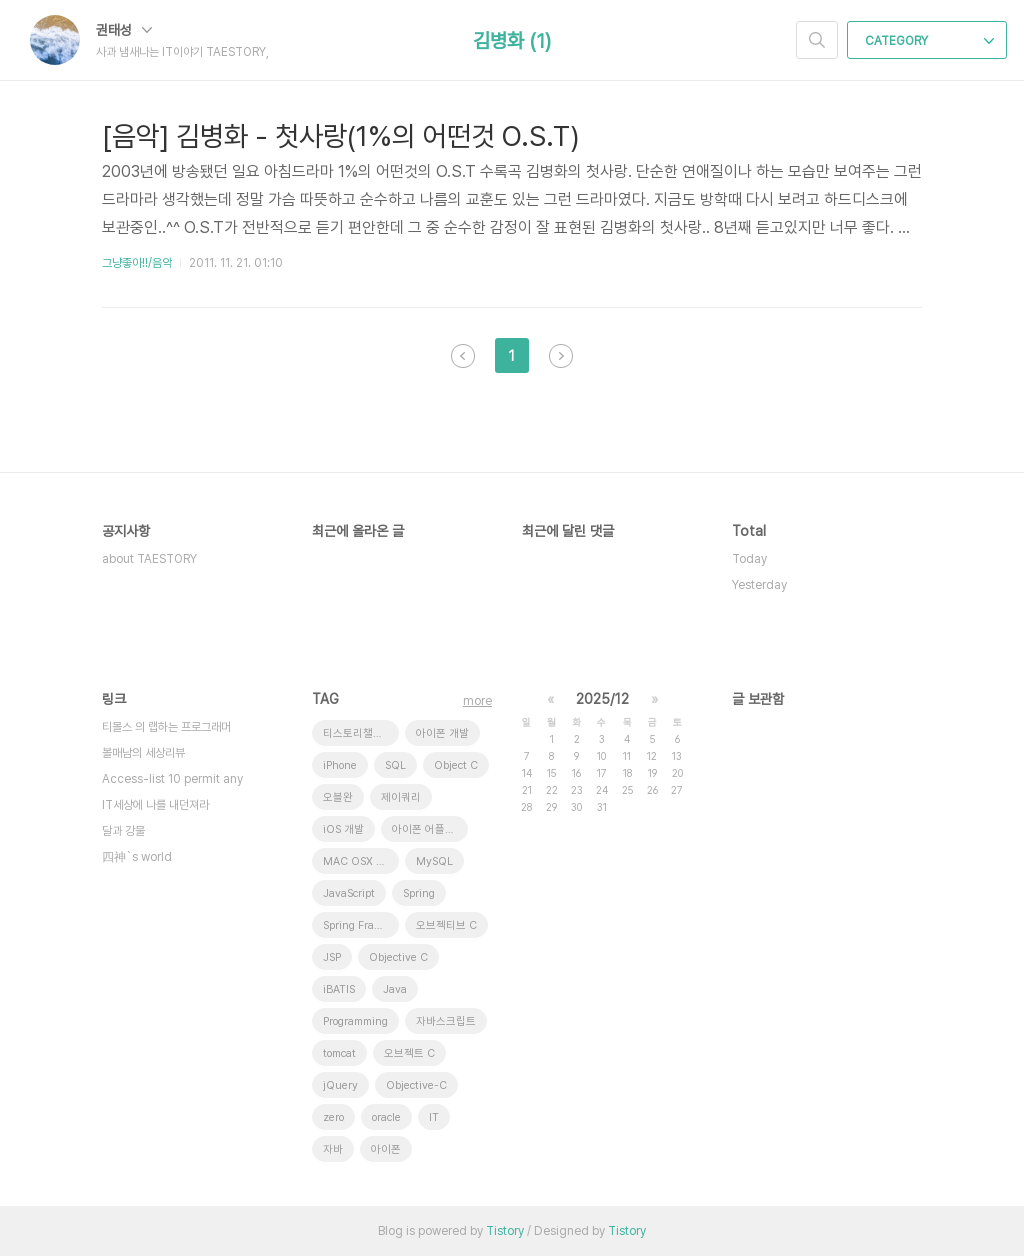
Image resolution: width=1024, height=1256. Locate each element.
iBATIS (339, 989)
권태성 (124, 30)
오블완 (338, 797)
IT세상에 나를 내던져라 (155, 805)
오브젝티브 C (446, 925)
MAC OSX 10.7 (360, 861)
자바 (333, 1149)
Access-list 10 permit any (172, 779)
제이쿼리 (401, 797)
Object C (456, 765)
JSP (332, 957)
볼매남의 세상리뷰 (143, 753)
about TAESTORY (149, 559)
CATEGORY (929, 41)
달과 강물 (123, 831)
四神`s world (137, 857)
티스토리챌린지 (358, 733)
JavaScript (349, 893)
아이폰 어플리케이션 (430, 829)
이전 (463, 356)
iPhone (340, 765)
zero (333, 1117)
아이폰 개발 (442, 733)
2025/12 (602, 699)
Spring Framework (361, 925)
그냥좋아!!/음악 (137, 263)
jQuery (340, 1085)
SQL (395, 765)
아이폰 (386, 1149)
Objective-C (416, 1085)
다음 (561, 356)
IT (434, 1117)
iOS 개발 (343, 829)
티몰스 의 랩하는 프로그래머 (166, 727)
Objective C (398, 957)
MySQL (434, 861)
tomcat (339, 1053)
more (477, 701)
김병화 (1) (512, 41)
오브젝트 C (409, 1053)
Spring (419, 893)
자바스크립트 (446, 1021)
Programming (355, 1021)
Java (395, 989)
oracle (386, 1117)
